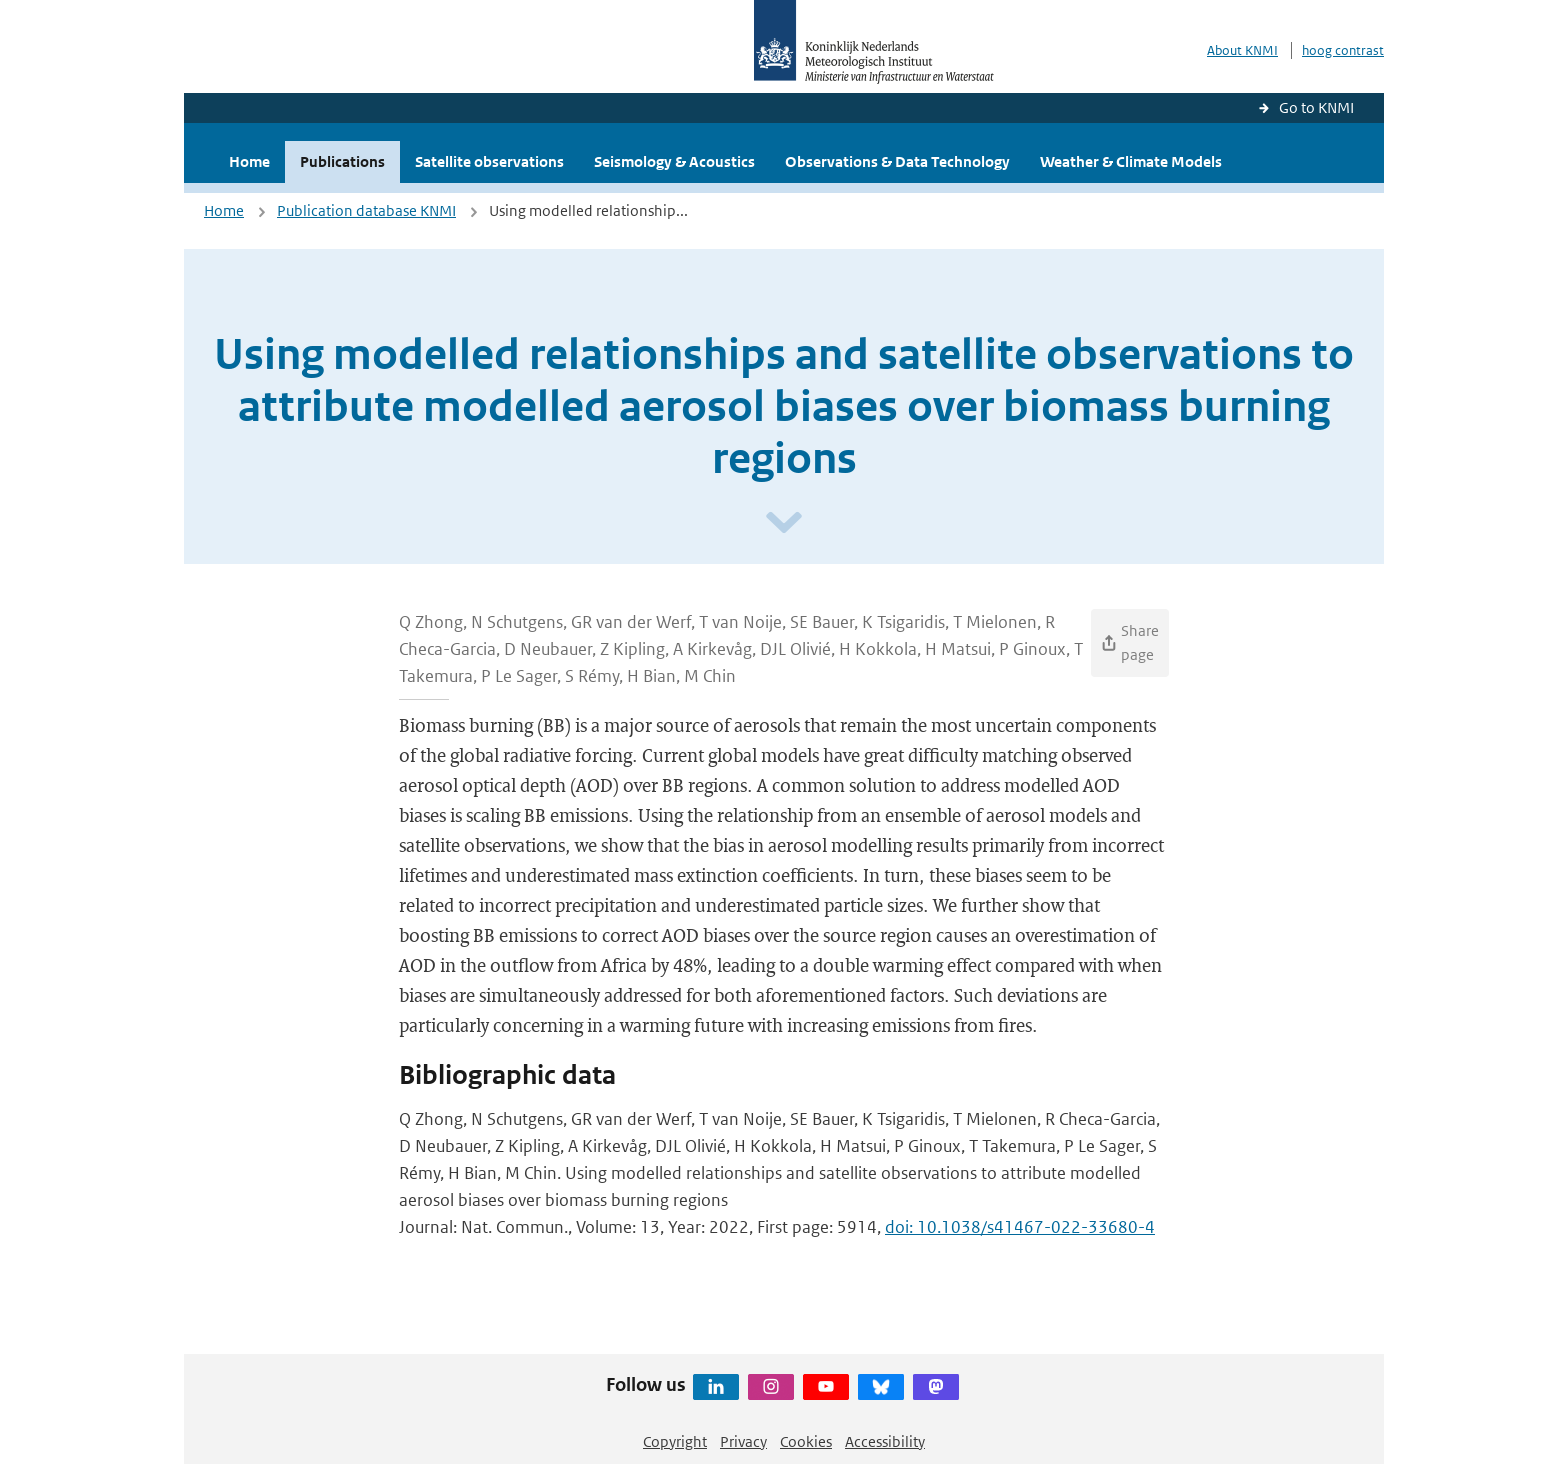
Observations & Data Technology (897, 161)
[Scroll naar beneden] (784, 523)
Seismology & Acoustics (674, 161)
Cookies (806, 1441)
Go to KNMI (1316, 107)
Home (249, 161)
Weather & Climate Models (1131, 161)
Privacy (743, 1441)
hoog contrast (1343, 50)
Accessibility (885, 1441)
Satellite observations (489, 161)
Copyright (675, 1441)
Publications (342, 161)
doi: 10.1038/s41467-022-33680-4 (1020, 1227)
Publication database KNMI (366, 210)
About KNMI (1242, 50)
